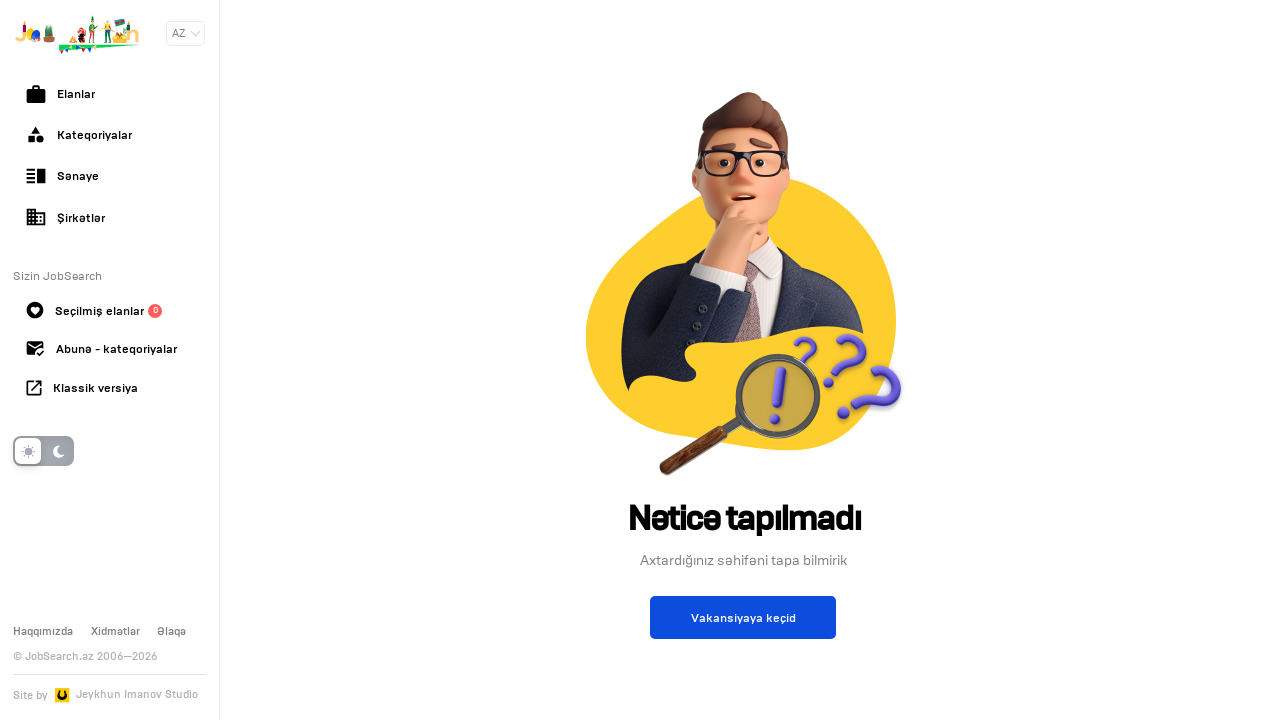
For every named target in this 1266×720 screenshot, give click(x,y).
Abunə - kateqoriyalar (101, 349)
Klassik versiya (82, 388)
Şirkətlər (65, 217)
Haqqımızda (43, 631)
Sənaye (62, 176)
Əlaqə (171, 631)
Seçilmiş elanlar (94, 310)
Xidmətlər (115, 631)
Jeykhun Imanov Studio (137, 694)
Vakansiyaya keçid (743, 617)
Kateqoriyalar (79, 135)
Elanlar (60, 94)
